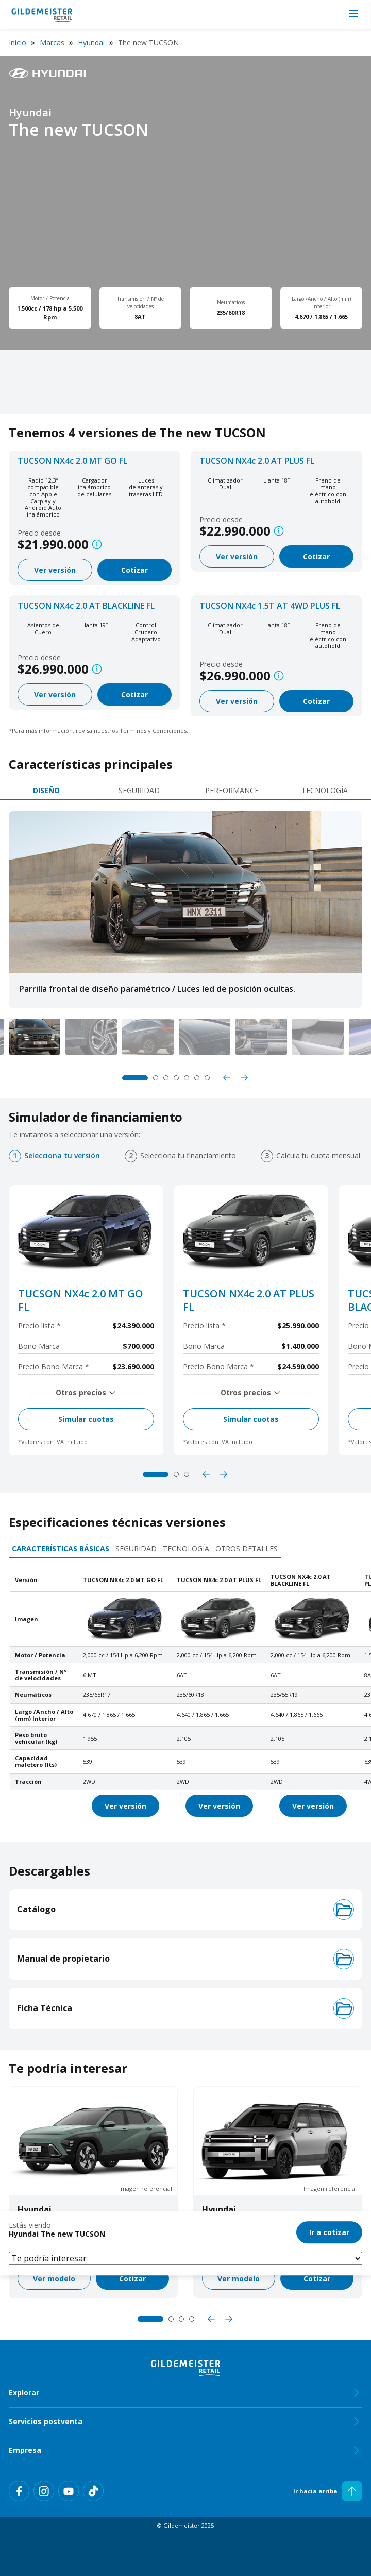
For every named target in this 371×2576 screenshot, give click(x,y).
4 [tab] (176, 1077)
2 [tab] (155, 1077)
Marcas (52, 42)
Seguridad (139, 790)
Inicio (17, 42)
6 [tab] (196, 1077)
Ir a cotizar (329, 2232)
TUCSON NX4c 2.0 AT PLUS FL (256, 461)
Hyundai (91, 42)
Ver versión (55, 570)
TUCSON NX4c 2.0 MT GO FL (72, 461)
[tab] (46, 791)
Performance (232, 790)
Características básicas (60, 1548)
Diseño (46, 790)
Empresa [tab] (185, 2450)
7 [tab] (207, 1077)
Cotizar (134, 570)
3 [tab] (165, 1077)
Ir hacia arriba (327, 2491)
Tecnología (324, 790)
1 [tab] (135, 1077)
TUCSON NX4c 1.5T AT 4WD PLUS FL (269, 605)
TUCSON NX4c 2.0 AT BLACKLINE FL (86, 605)
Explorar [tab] (185, 2392)
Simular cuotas (86, 1419)
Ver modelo (54, 2278)
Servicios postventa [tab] (185, 2421)
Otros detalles (246, 1548)
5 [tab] (186, 1077)
